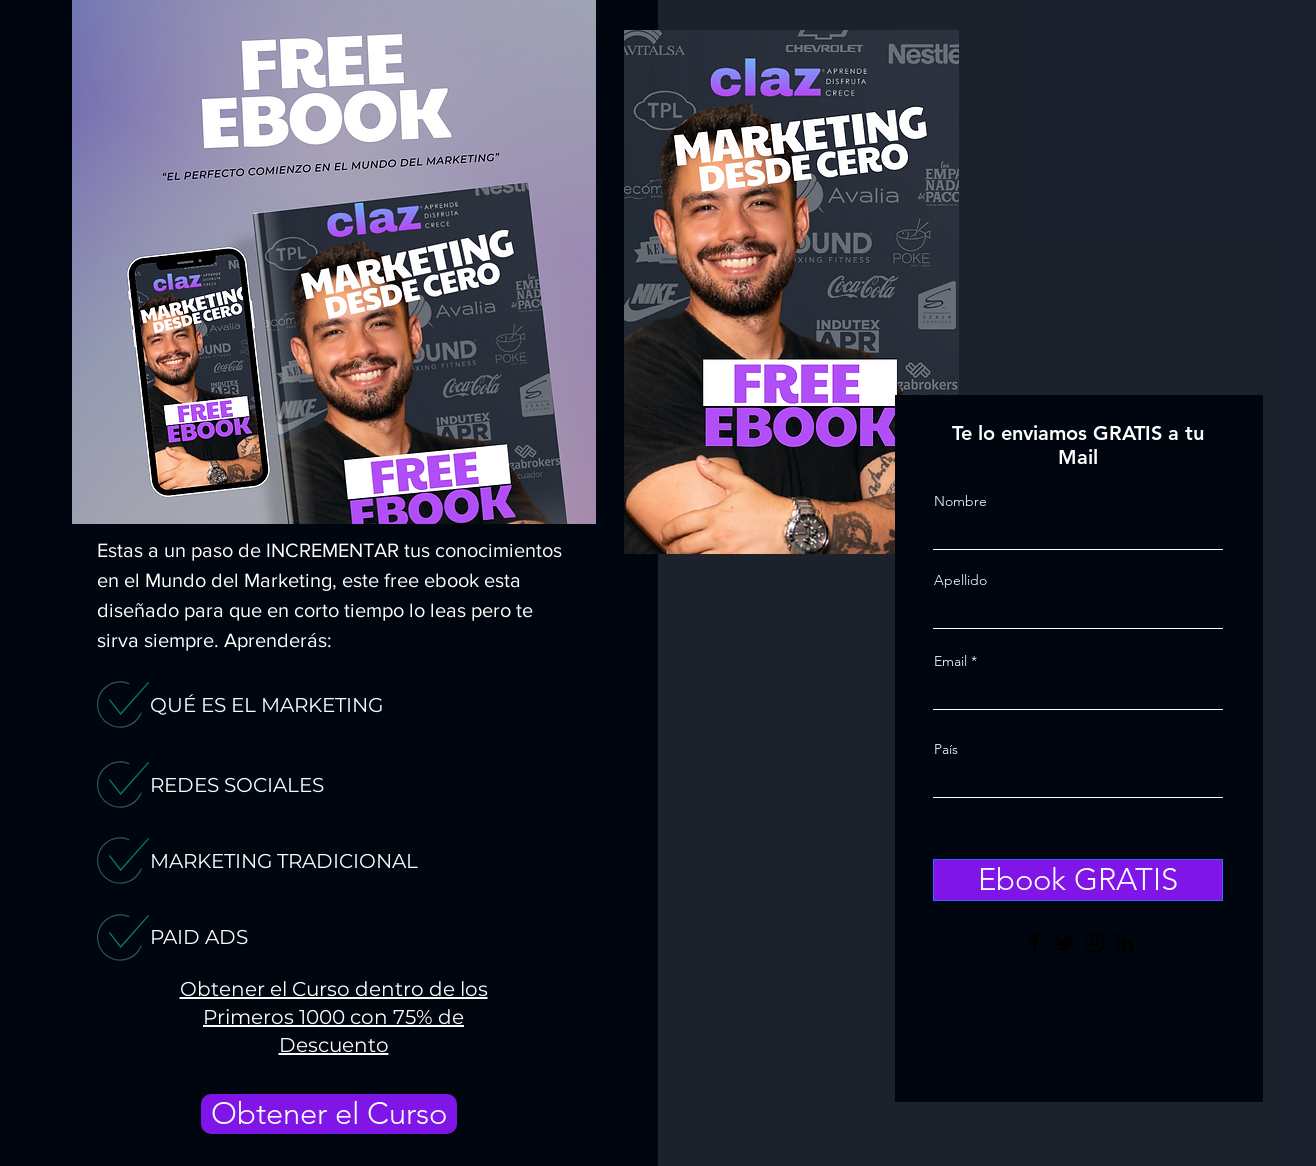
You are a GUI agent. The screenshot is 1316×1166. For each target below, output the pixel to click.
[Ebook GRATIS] (1078, 880)
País (946, 749)
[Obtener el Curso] (329, 1114)
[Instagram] (1094, 942)
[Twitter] (1064, 942)
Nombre (960, 501)
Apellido (960, 580)
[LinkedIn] (1124, 942)
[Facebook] (1034, 942)
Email (950, 661)
